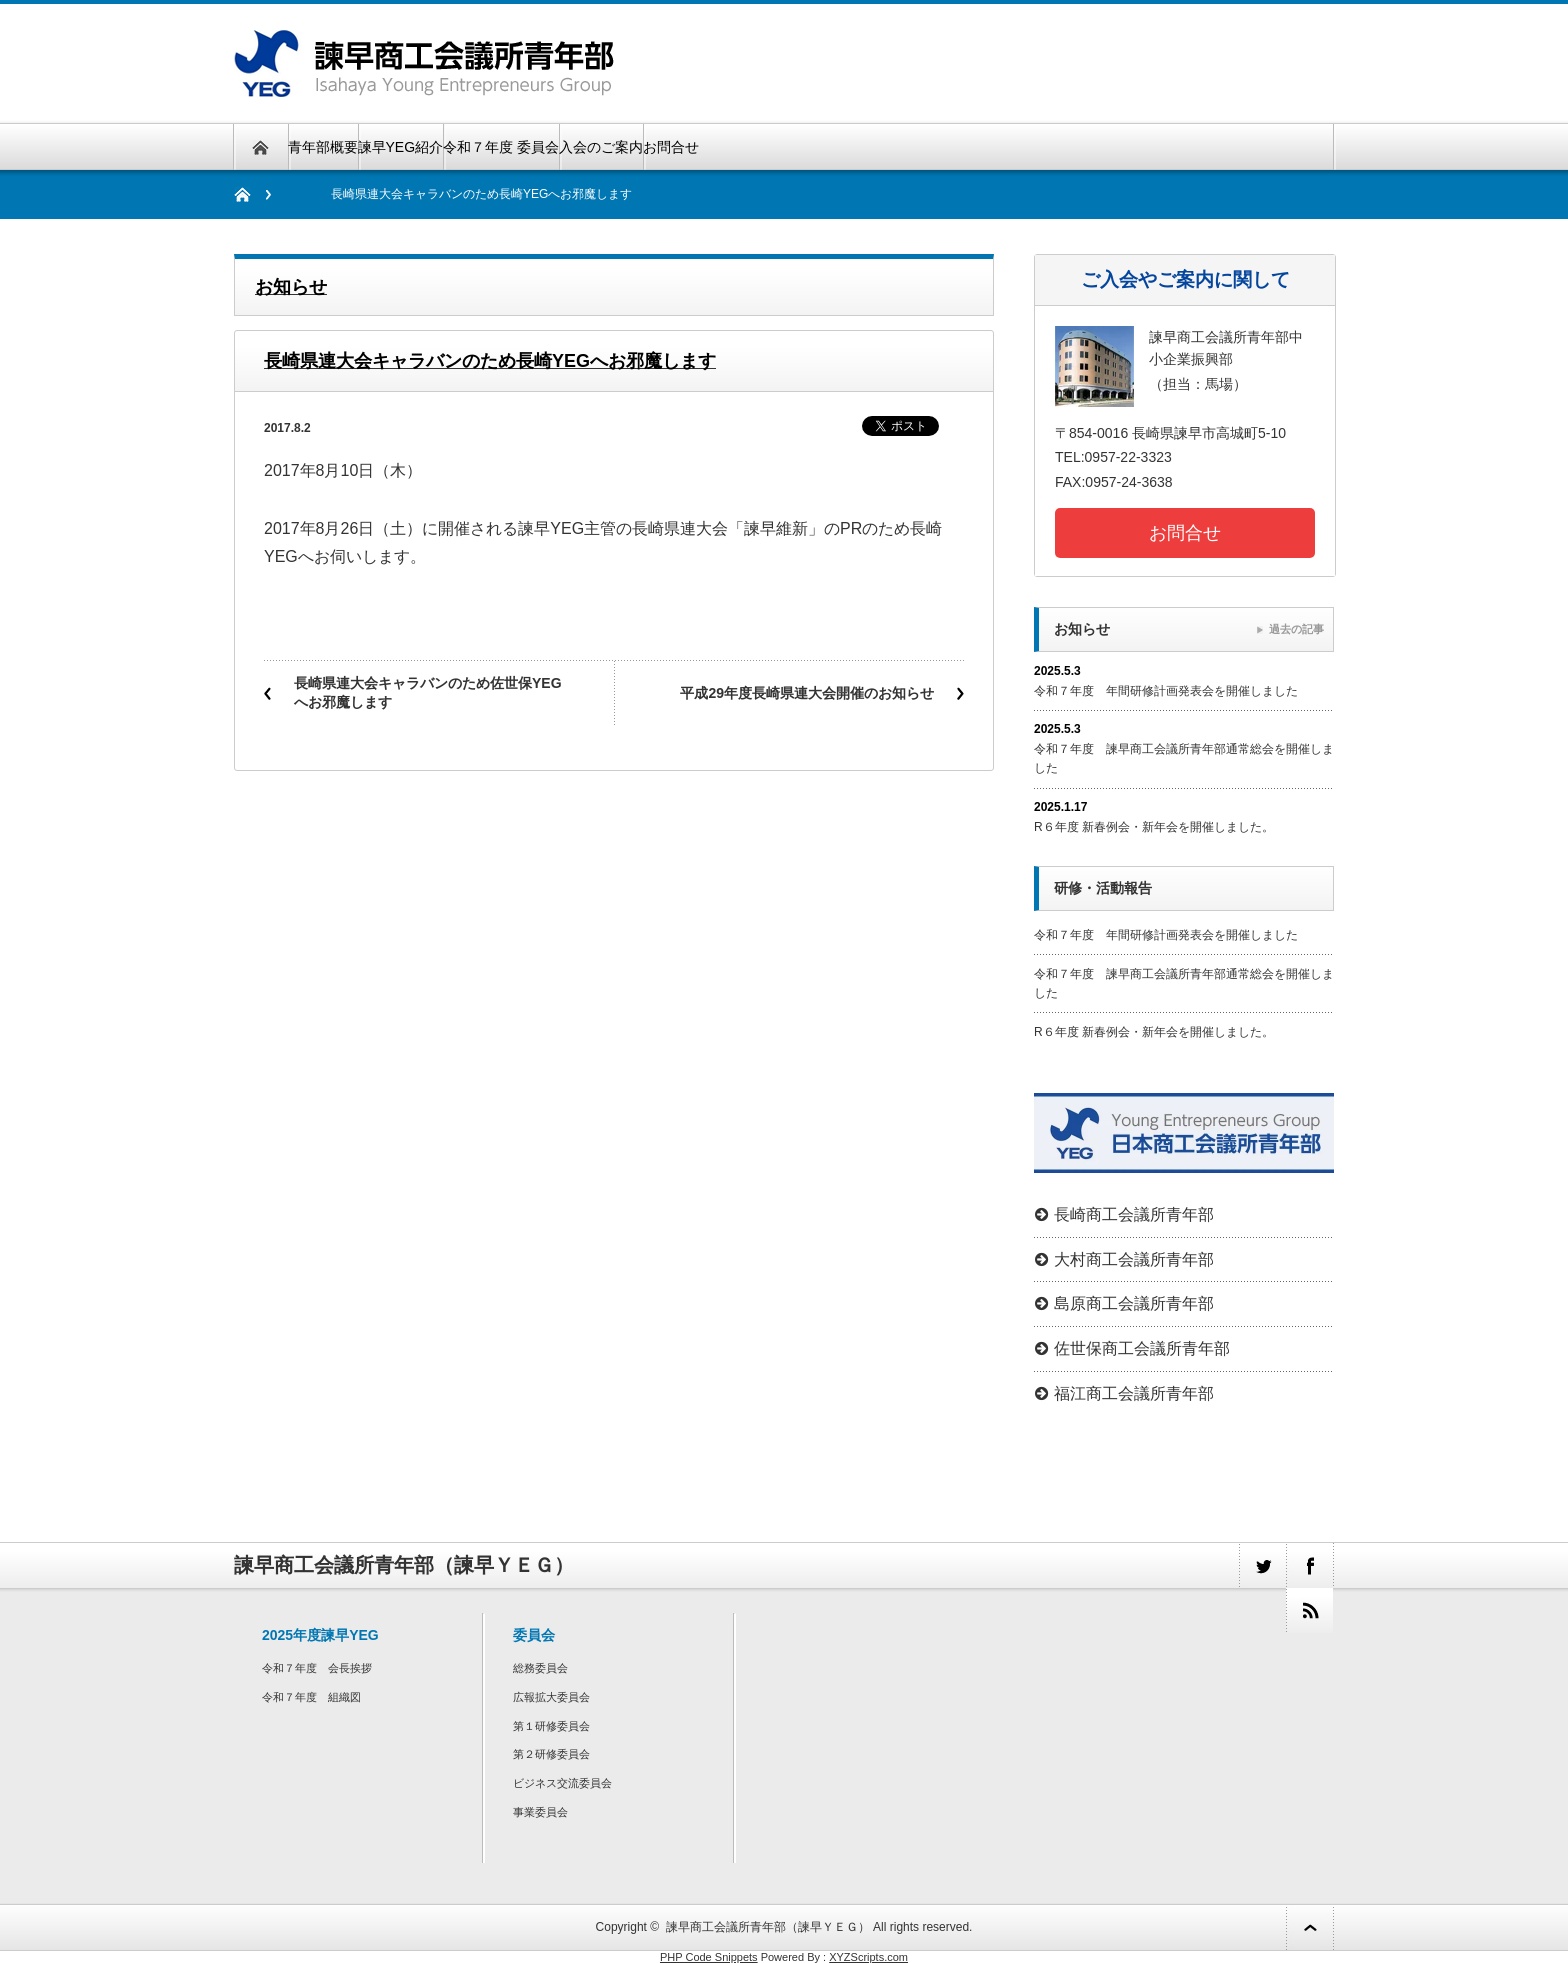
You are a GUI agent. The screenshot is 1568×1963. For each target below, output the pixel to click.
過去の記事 (1296, 629)
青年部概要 (323, 147)
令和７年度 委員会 (501, 147)
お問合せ (671, 147)
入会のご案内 (601, 147)
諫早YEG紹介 (401, 147)
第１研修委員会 (551, 1726)
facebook (1309, 1565)
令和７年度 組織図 (311, 1697)
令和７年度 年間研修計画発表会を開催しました (1166, 691)
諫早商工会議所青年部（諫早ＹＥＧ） (768, 1927)
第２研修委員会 (551, 1754)
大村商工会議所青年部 (1134, 1259)
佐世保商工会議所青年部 (1142, 1348)
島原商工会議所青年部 (1134, 1303)
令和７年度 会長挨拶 (317, 1668)
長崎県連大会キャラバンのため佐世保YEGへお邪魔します (428, 693)
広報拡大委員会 (551, 1697)
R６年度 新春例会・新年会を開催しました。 (1154, 827)
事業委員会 (540, 1812)
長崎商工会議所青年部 (1134, 1214)
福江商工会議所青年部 (1134, 1393)
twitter (1262, 1565)
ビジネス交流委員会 (562, 1783)
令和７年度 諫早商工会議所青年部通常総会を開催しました (1184, 758)
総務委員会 (540, 1668)
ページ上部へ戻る (1310, 1927)
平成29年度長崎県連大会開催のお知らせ (807, 693)
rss (1309, 1610)
